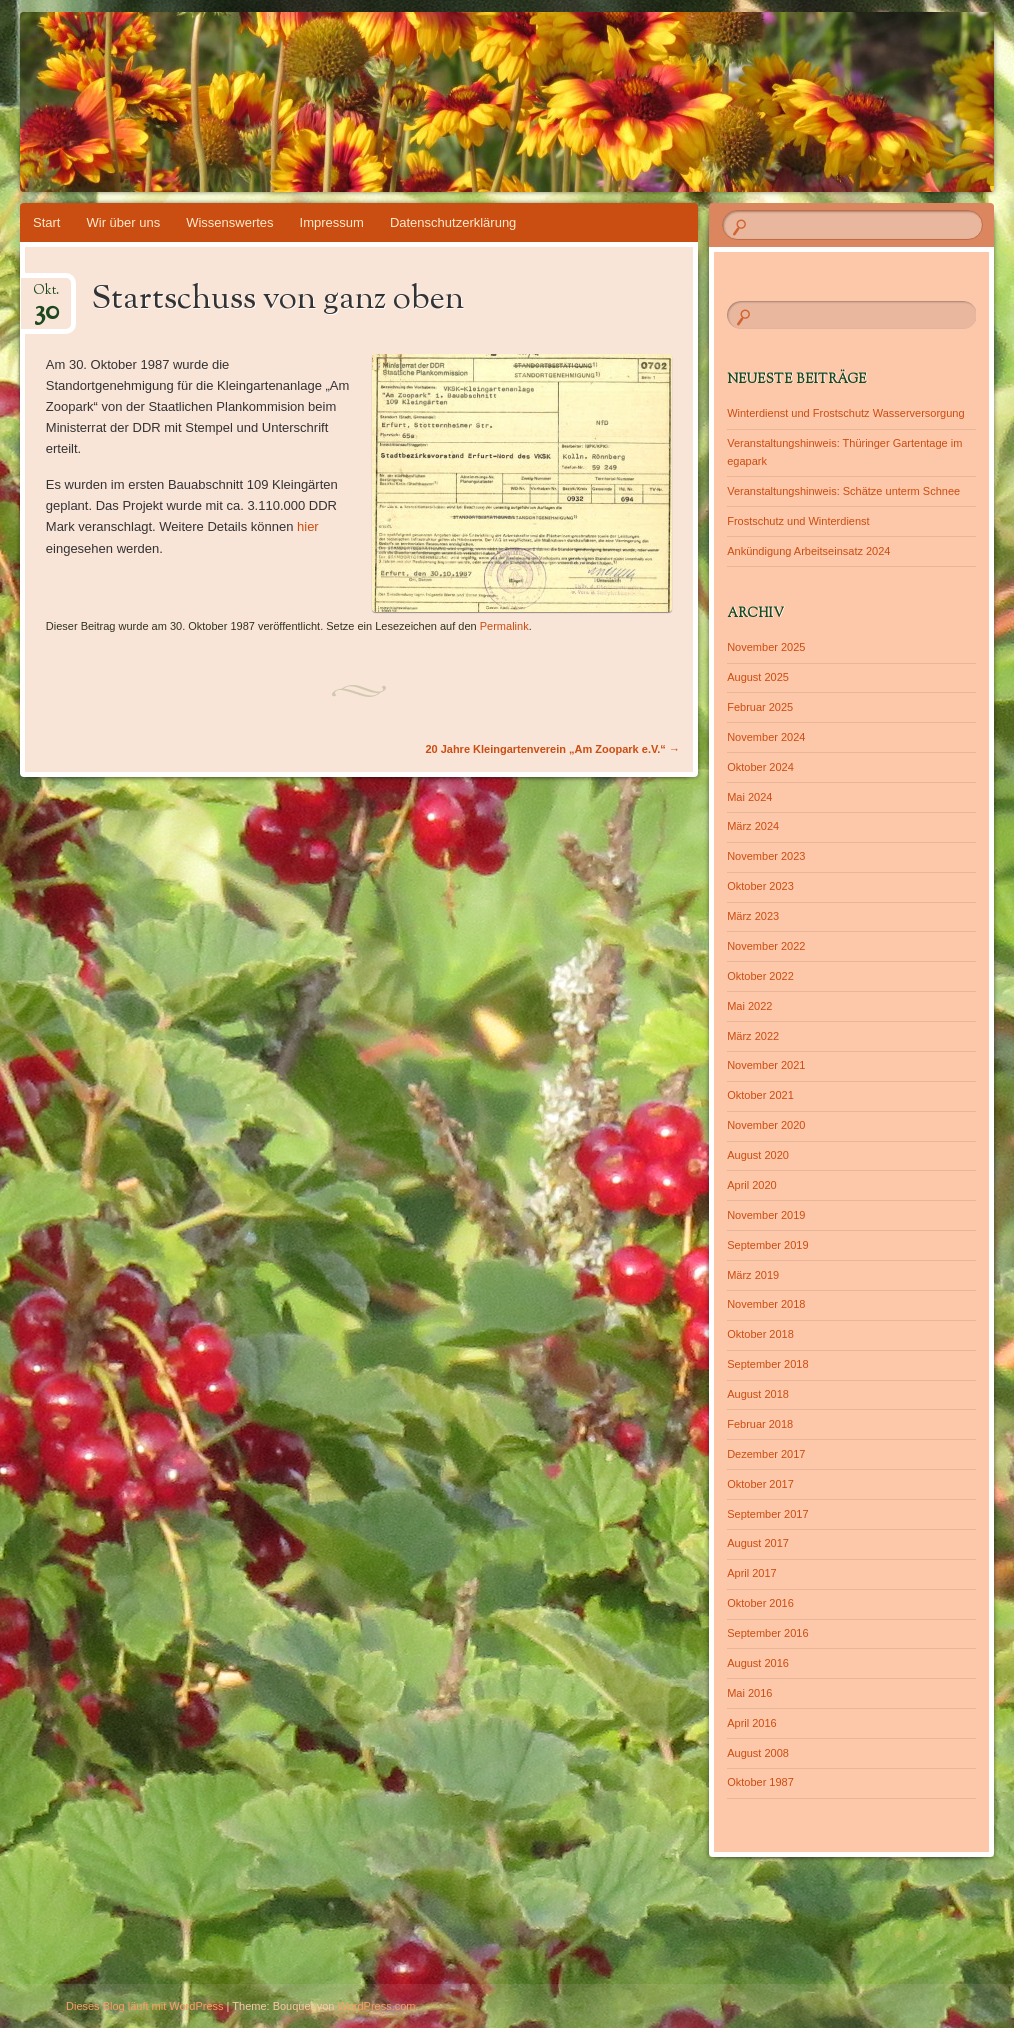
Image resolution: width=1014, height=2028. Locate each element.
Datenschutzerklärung (453, 222)
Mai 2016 (749, 1693)
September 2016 (767, 1633)
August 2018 (758, 1394)
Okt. (46, 296)
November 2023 (766, 856)
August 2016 (758, 1663)
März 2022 (753, 1036)
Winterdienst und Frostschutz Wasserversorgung (845, 413)
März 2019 (753, 1275)
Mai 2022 (749, 1006)
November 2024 (766, 737)
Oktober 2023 (760, 886)
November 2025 (766, 647)
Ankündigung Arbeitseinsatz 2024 (808, 551)
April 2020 (752, 1185)
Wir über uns (123, 222)
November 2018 (766, 1304)
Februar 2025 (760, 707)
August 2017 (758, 1543)
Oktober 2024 (760, 767)
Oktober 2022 (760, 976)
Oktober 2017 (760, 1484)
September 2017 (767, 1514)
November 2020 (766, 1125)
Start (46, 222)
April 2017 (752, 1573)
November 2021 (766, 1065)
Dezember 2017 (766, 1454)
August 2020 (758, 1155)
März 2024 (753, 826)
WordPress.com (377, 2006)
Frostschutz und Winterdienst (798, 521)
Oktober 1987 (760, 1782)
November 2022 (766, 946)
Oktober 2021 (760, 1095)
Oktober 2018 (760, 1334)
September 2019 (767, 1245)
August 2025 (758, 677)
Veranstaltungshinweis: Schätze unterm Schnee (843, 491)
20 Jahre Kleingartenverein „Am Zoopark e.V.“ (552, 749)
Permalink (504, 626)
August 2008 (758, 1753)
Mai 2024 (749, 797)
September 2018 (767, 1364)
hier (308, 526)
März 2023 (753, 916)
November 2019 (766, 1215)
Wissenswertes (229, 222)
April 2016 (752, 1723)
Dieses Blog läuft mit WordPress (145, 2006)
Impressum (332, 222)
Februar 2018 (760, 1424)
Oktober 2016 (760, 1603)
